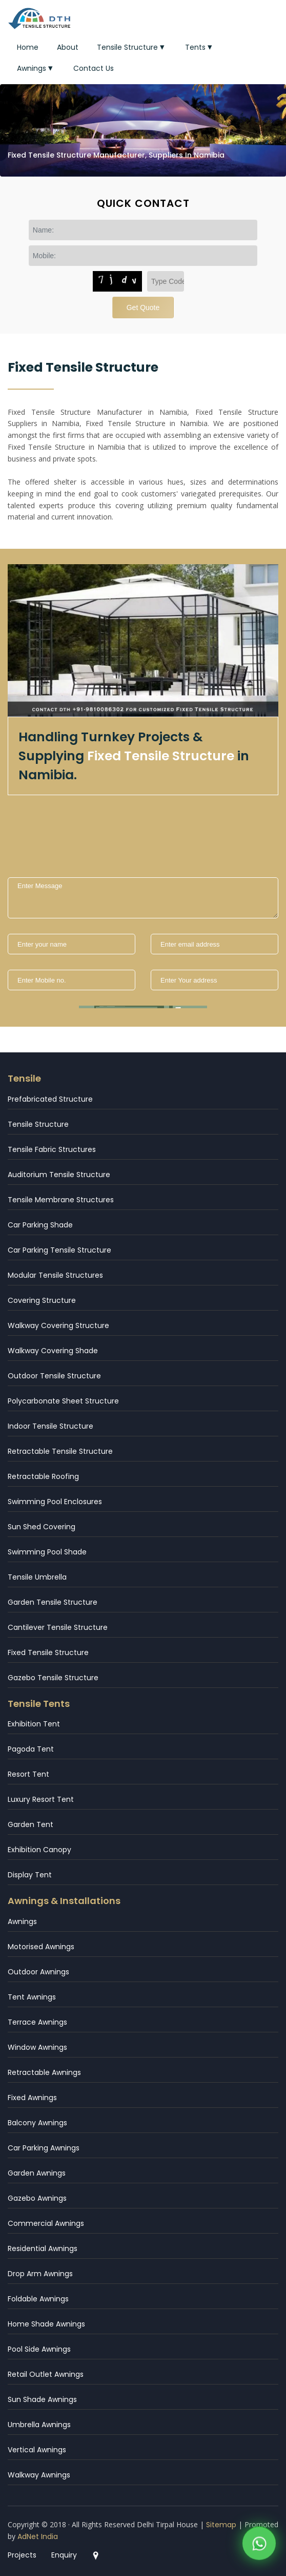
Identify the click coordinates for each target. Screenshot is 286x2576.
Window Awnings (37, 2047)
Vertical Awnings (37, 2450)
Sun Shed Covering (41, 1527)
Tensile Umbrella (37, 1577)
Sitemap (221, 2525)
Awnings (36, 68)
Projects (22, 2555)
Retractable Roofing (43, 1476)
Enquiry (64, 2555)
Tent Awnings (32, 1997)
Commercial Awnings (46, 2223)
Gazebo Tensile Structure (53, 1678)
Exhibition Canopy (39, 1849)
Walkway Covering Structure (58, 1325)
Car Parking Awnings (43, 2148)
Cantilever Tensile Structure (58, 1627)
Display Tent (30, 1875)
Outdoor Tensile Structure (54, 1376)
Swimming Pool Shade (47, 1552)
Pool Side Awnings (39, 2349)
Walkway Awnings (39, 2475)
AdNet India (37, 2536)
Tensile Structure (132, 47)
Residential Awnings (42, 2248)
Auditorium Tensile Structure (59, 1174)
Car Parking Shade (40, 1225)
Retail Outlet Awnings (46, 2374)
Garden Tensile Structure (52, 1602)
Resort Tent (28, 1774)
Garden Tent (30, 1824)
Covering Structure (42, 1300)
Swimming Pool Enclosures (55, 1501)
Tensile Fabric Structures (52, 1149)
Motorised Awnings (41, 1946)
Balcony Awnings (37, 2123)
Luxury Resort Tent (41, 1799)
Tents (199, 47)
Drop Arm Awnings (40, 2274)
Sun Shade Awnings (42, 2399)
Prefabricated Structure (50, 1099)
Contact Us (93, 68)
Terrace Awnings (37, 2022)
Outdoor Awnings (38, 1972)
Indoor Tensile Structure (50, 1426)
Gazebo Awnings (37, 2198)
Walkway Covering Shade (53, 1350)
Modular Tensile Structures (55, 1275)
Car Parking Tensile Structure (59, 1250)
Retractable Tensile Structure (60, 1451)
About (67, 47)
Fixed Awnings (32, 2097)
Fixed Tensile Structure (48, 1652)
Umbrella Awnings (39, 2424)
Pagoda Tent (31, 1749)
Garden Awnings (37, 2173)
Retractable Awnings (44, 2072)
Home (27, 47)
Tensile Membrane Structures (61, 1200)
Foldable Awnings (38, 2299)
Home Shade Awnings (46, 2324)
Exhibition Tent (34, 1724)
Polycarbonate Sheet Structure (63, 1401)
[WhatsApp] (259, 2546)
